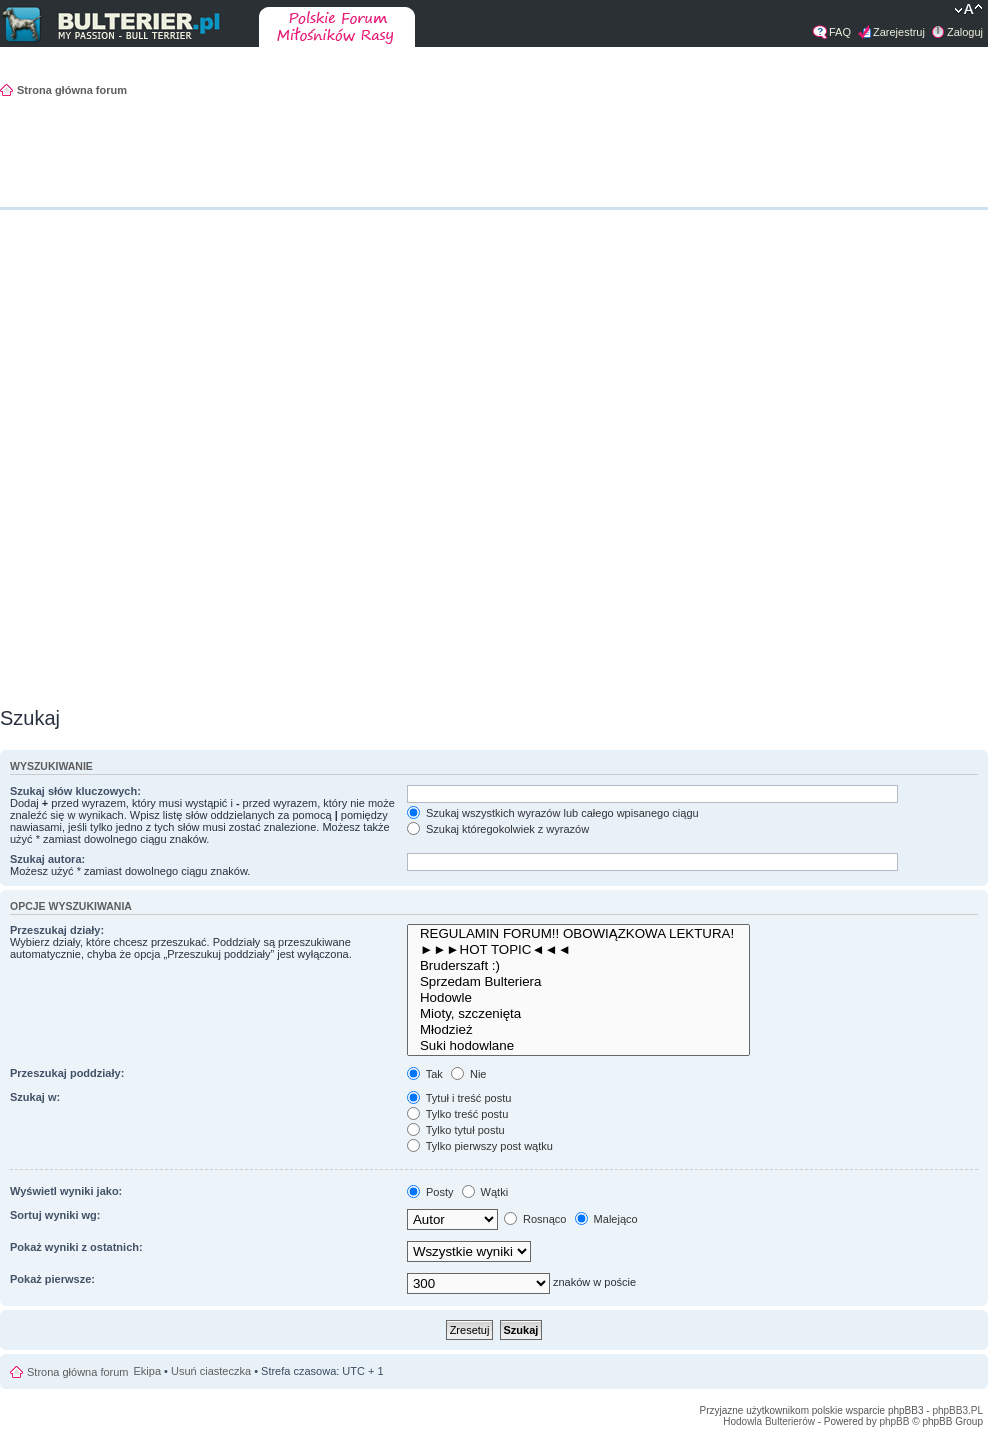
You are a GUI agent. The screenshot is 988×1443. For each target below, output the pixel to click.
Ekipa (148, 1371)
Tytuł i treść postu (459, 1098)
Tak (425, 1074)
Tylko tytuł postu (456, 1130)
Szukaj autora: (47, 859)
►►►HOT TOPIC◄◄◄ (578, 950)
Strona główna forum (72, 90)
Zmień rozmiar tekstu (968, 11)
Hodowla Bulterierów (769, 1421)
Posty (430, 1192)
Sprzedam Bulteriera (578, 982)
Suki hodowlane (578, 1046)
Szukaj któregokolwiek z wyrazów (498, 829)
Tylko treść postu (457, 1114)
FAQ (840, 32)
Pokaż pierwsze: (52, 1279)
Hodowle (578, 998)
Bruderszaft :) (578, 966)
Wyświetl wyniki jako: (66, 1191)
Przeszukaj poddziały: (67, 1073)
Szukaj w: (35, 1097)
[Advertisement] (928, 405)
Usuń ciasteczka (211, 1371)
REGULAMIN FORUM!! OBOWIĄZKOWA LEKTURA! (578, 934)
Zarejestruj (899, 32)
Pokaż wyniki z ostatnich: (76, 1247)
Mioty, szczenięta (578, 1014)
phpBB (894, 1421)
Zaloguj (965, 32)
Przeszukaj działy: (57, 930)
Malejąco (606, 1219)
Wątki (485, 1192)
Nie (469, 1074)
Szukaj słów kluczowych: (75, 791)
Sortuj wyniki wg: (55, 1215)
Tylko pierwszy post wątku (480, 1146)
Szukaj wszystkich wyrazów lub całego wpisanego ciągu (553, 813)
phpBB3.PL (957, 1410)
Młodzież (578, 1030)
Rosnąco (535, 1219)
